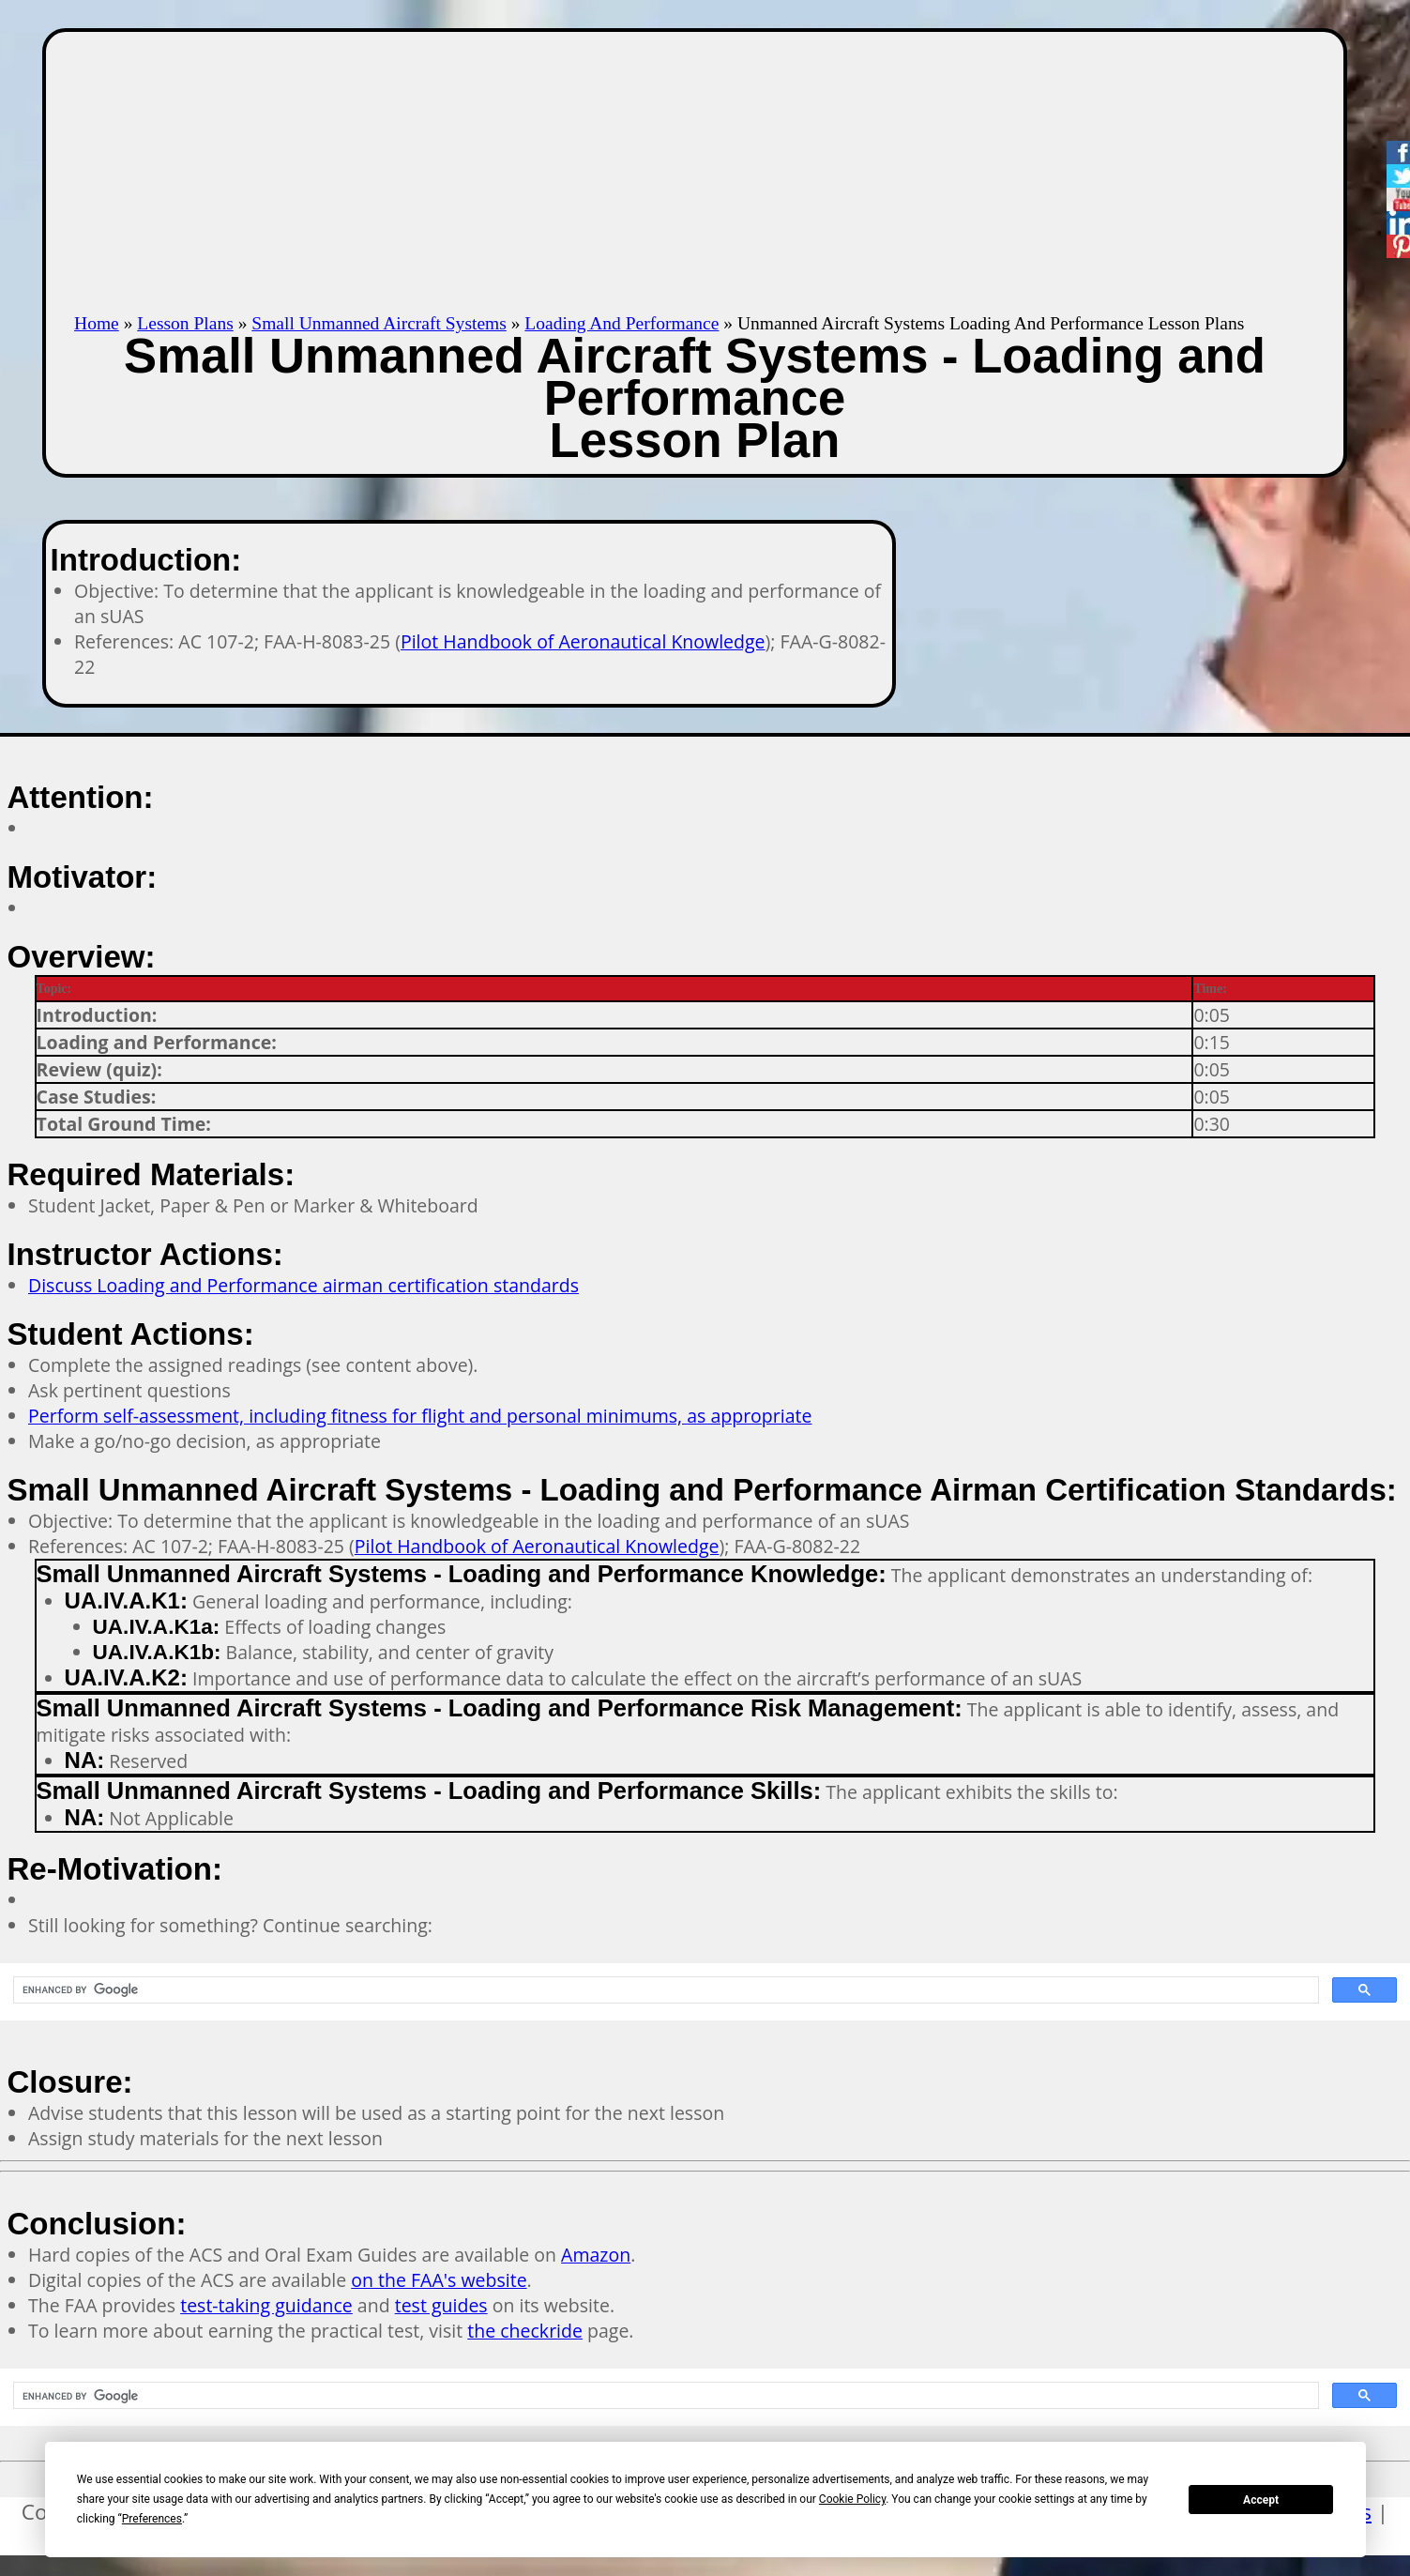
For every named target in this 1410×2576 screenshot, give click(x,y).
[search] (664, 1990)
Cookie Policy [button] (852, 2499)
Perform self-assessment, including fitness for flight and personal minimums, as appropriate (419, 1415)
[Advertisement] (694, 172)
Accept (1261, 2500)
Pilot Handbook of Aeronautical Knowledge (583, 641)
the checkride (525, 2330)
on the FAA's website (438, 2280)
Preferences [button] (152, 2518)
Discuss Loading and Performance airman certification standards (303, 1285)
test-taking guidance (266, 2305)
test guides (441, 2305)
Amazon (595, 2254)
